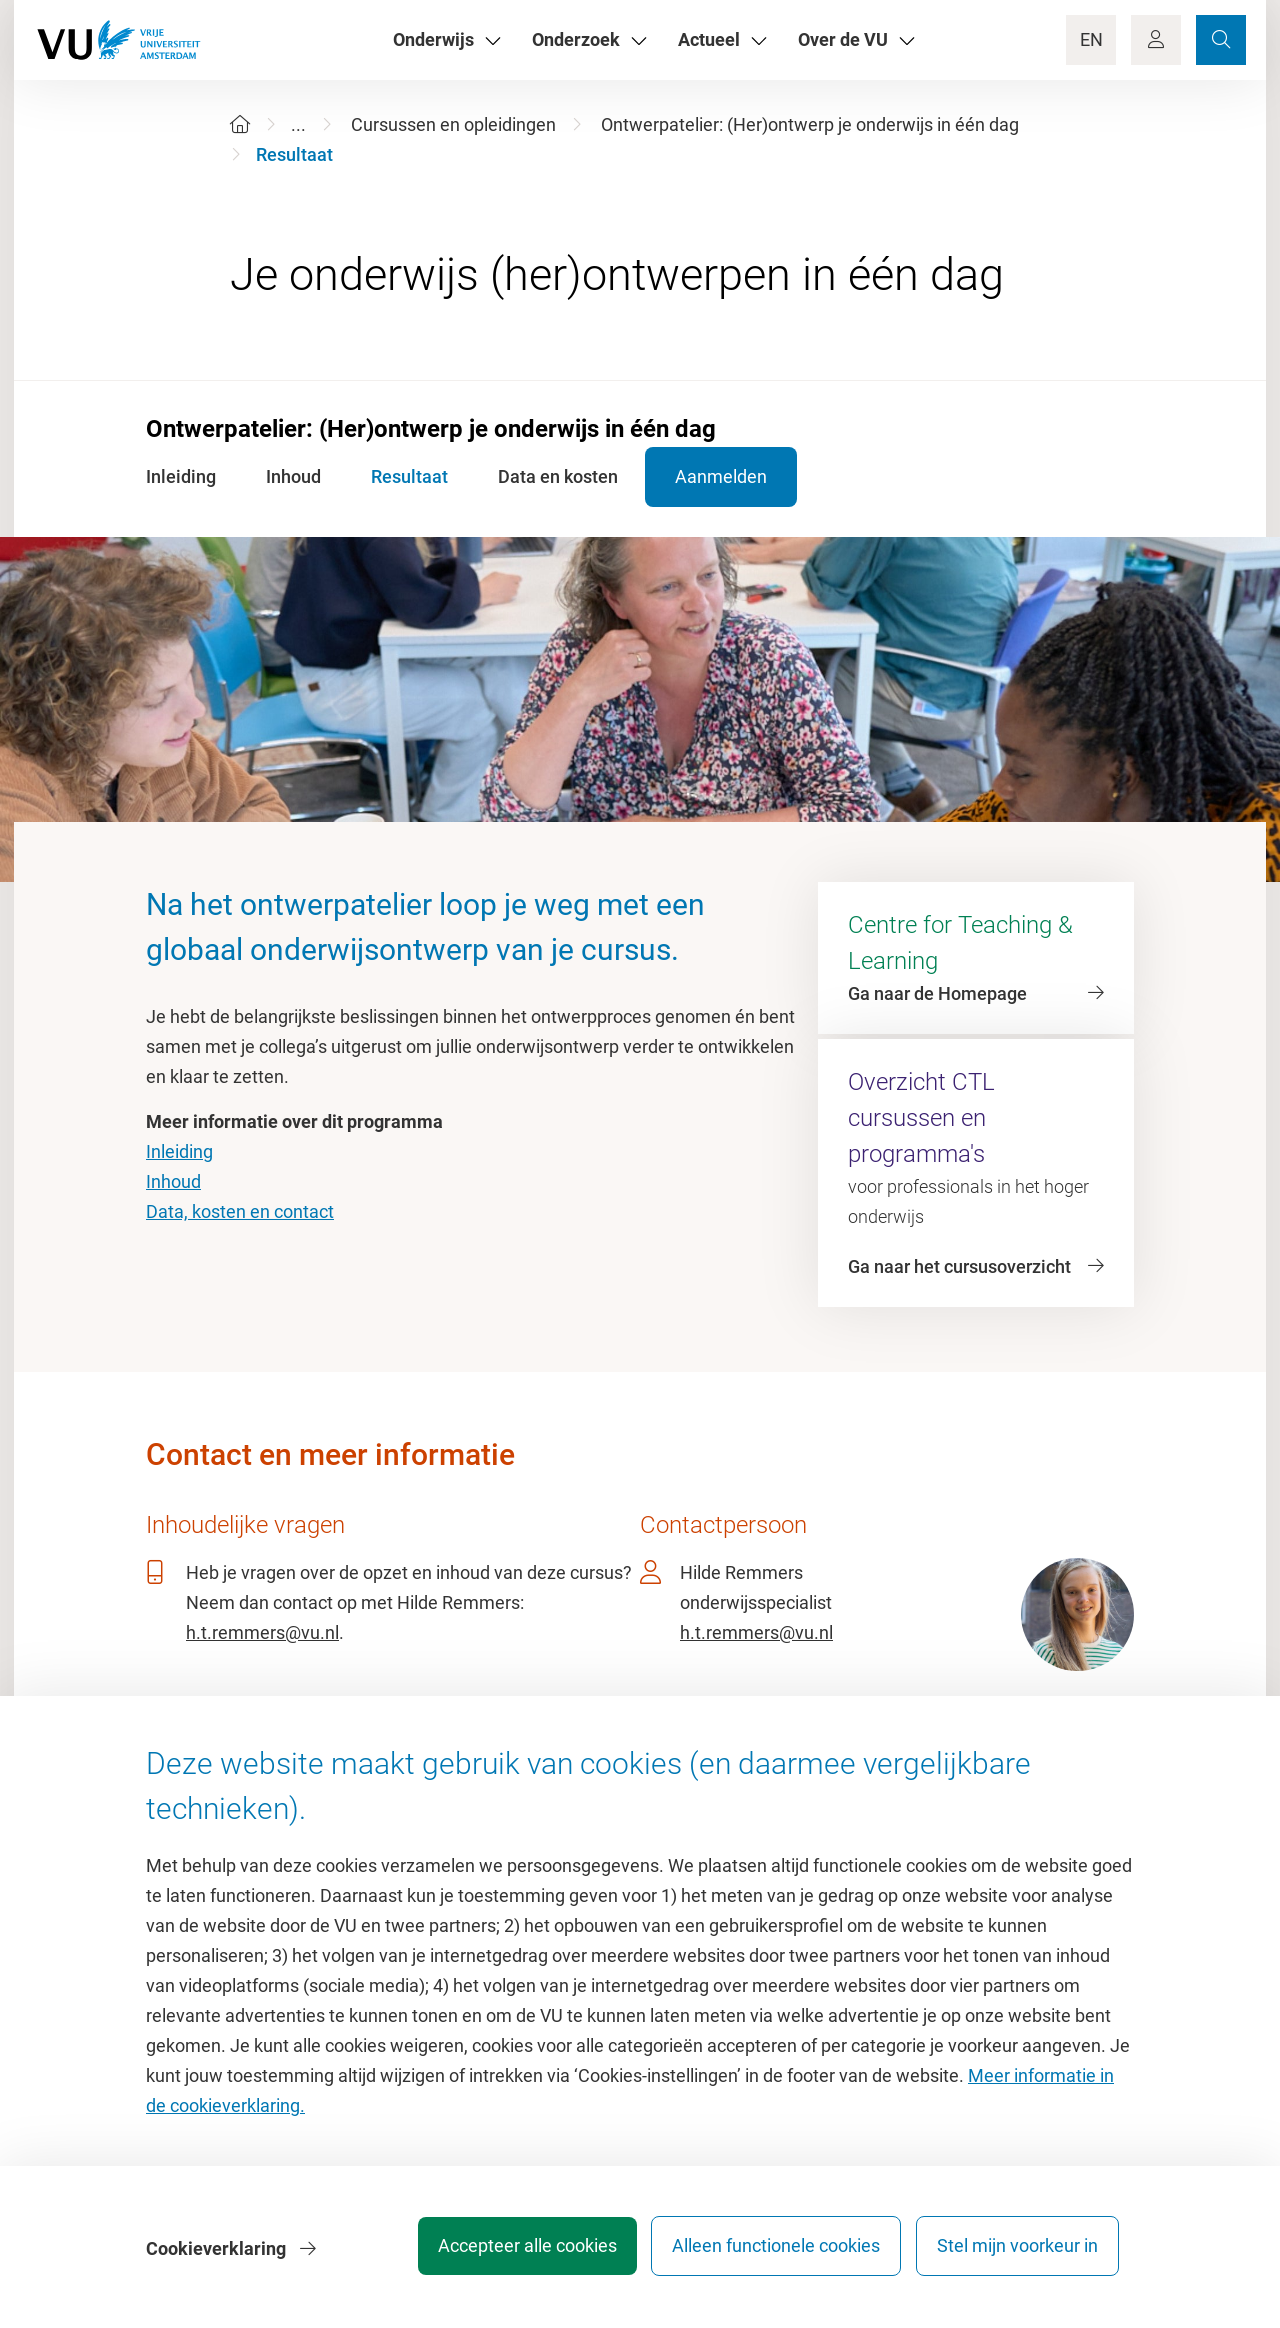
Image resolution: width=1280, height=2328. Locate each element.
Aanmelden (744, 476)
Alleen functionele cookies (767, 2252)
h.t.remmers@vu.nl (262, 1632)
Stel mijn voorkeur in (1017, 2252)
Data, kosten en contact (240, 1211)
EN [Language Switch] (1091, 39)
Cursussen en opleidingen (453, 124)
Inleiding (179, 1151)
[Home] (240, 124)
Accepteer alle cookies (508, 2252)
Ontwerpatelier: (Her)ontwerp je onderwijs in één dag (810, 124)
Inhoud (173, 1181)
